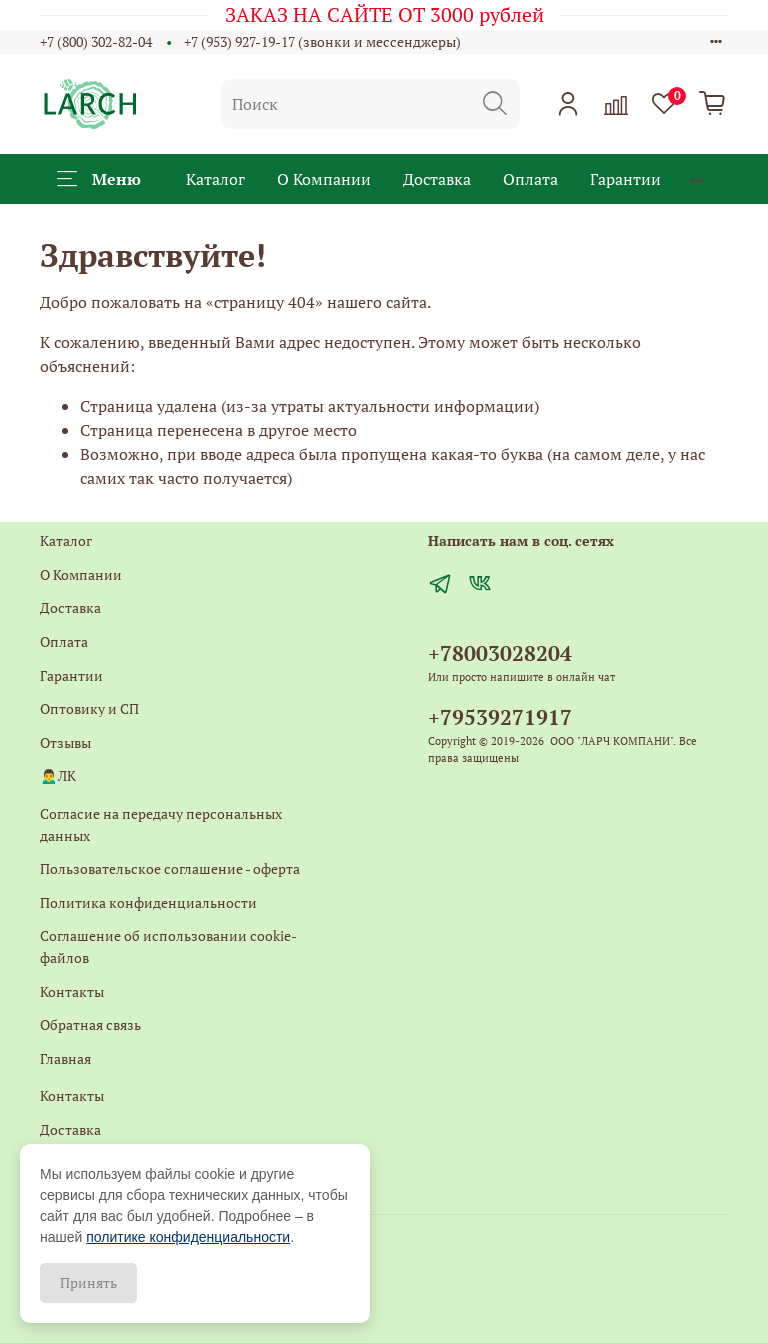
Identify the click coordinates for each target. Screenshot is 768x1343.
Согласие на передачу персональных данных (161, 824)
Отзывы (65, 742)
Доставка (437, 179)
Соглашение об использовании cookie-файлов (168, 946)
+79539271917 (500, 717)
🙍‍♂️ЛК (58, 775)
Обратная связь (90, 1024)
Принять (88, 1282)
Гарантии (625, 179)
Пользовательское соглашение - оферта (170, 868)
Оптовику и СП (89, 708)
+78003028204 (500, 653)
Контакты (72, 991)
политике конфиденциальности (188, 1237)
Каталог (215, 179)
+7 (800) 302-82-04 (96, 41)
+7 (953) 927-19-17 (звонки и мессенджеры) (322, 41)
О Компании (324, 179)
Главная (65, 1058)
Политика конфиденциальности (148, 902)
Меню (99, 179)
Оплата (530, 179)
